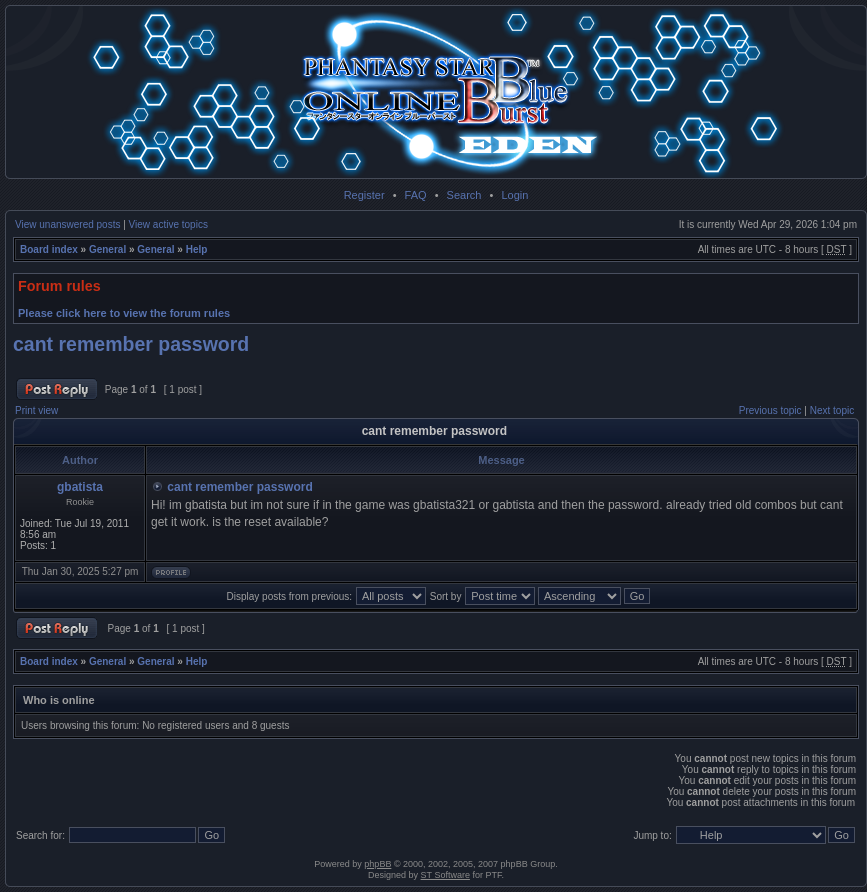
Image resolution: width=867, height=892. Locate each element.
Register (364, 195)
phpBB (377, 864)
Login (514, 195)
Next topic (832, 410)
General (107, 249)
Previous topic (770, 410)
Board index (49, 249)
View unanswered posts (67, 224)
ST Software (445, 875)
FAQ (416, 195)
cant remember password (131, 344)
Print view (36, 410)
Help (197, 249)
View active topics (168, 224)
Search (464, 195)
